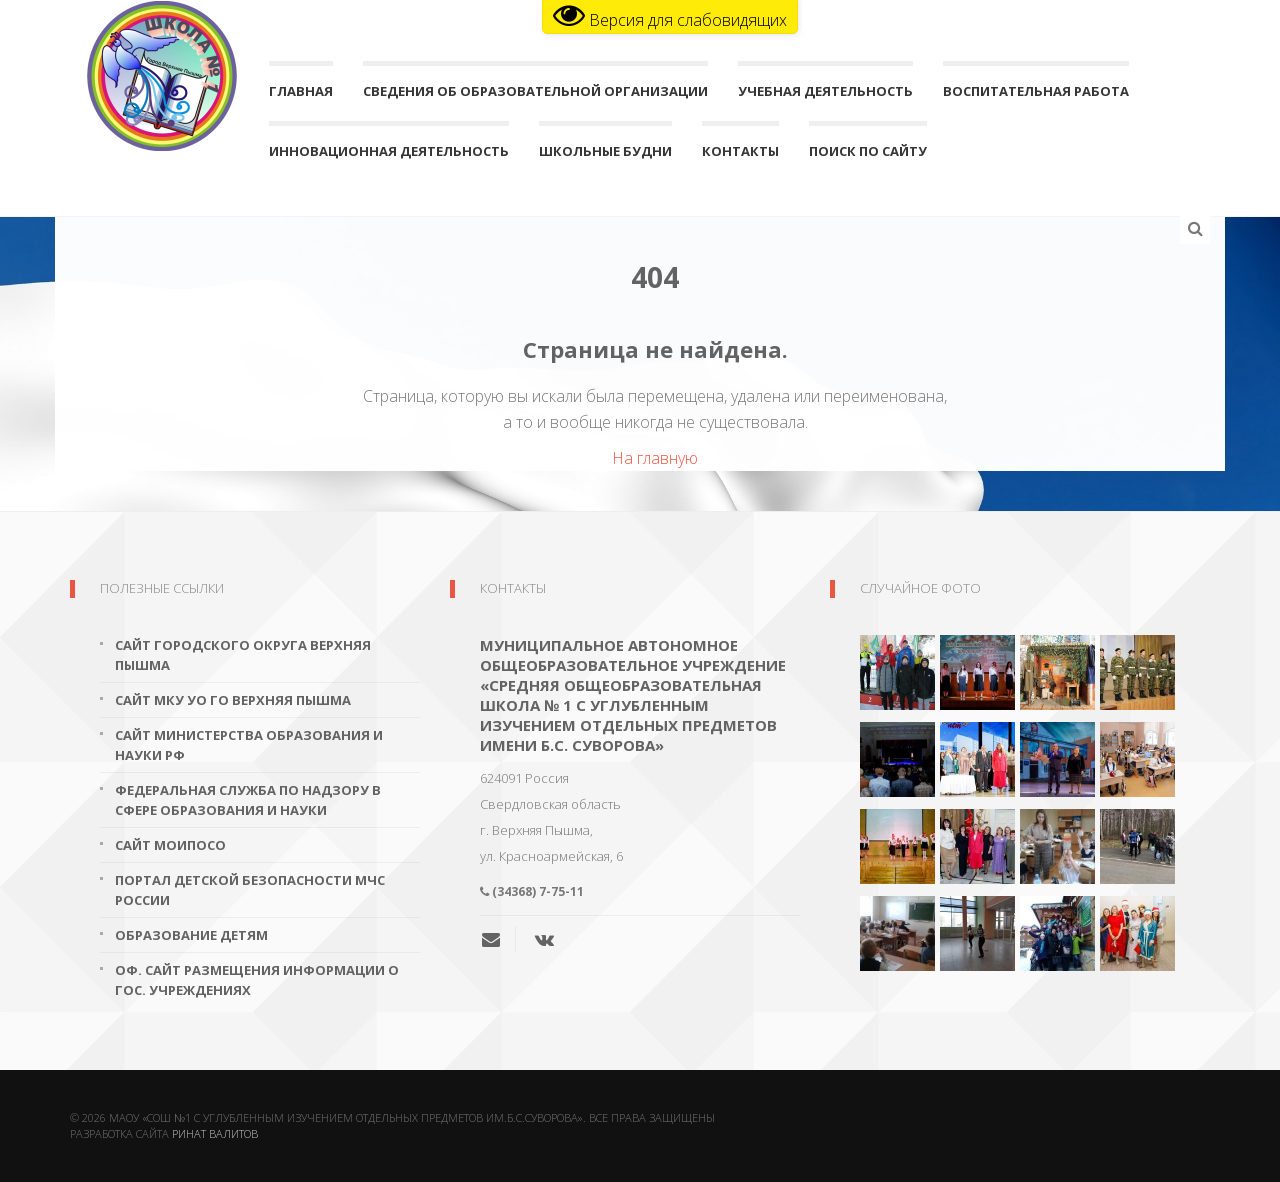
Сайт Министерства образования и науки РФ (249, 745)
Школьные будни (605, 155)
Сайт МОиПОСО (170, 845)
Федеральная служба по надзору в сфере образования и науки (248, 800)
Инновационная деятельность (389, 155)
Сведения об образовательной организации (535, 95)
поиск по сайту (868, 155)
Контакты (740, 155)
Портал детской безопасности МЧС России (250, 890)
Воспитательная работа (1036, 95)
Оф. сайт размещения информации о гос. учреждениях (257, 980)
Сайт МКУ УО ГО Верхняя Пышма (233, 700)
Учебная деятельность (825, 95)
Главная (301, 95)
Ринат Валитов (215, 1133)
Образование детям (191, 935)
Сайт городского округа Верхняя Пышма (243, 655)
